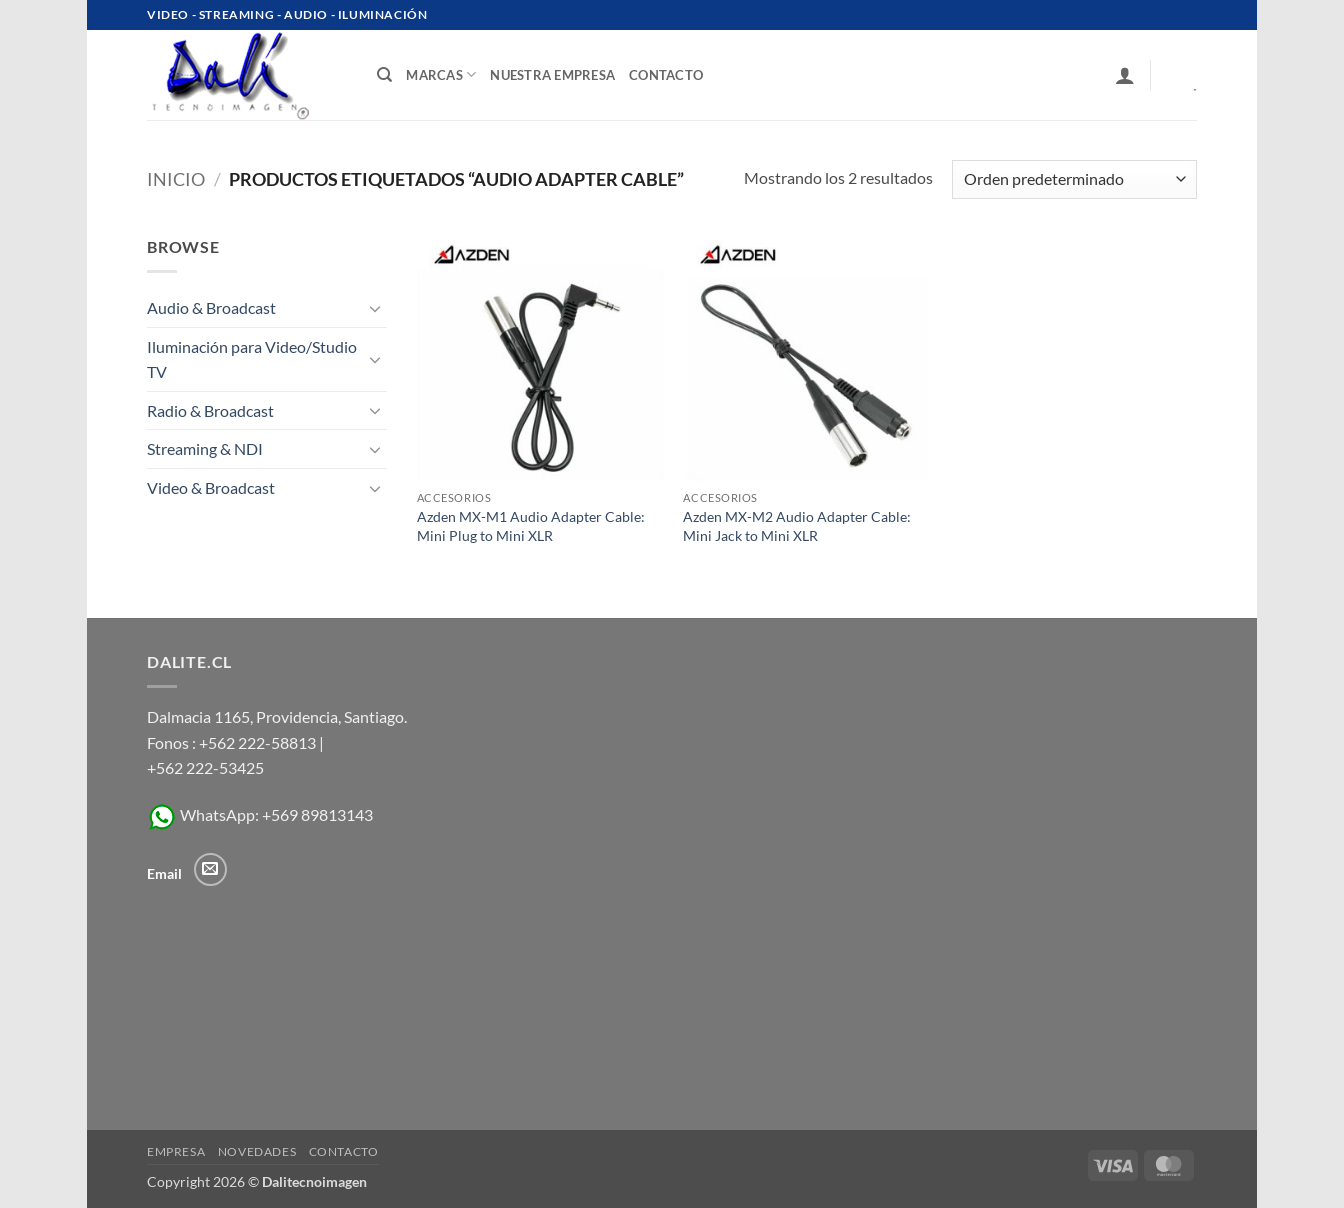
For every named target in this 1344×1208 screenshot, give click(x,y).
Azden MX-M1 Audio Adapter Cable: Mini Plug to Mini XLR (531, 526)
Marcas (441, 74)
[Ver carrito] (1181, 75)
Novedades (257, 1151)
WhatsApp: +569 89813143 (260, 814)
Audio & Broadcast (211, 307)
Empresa (176, 1151)
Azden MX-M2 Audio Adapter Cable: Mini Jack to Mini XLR (797, 526)
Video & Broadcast (211, 487)
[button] (1125, 75)
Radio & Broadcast (210, 410)
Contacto (344, 1151)
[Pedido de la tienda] (1074, 179)
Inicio (176, 179)
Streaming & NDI (205, 448)
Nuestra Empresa (552, 75)
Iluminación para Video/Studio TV (252, 359)
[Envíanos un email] (210, 869)
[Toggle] (375, 308)
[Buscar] (384, 75)
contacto (666, 75)
